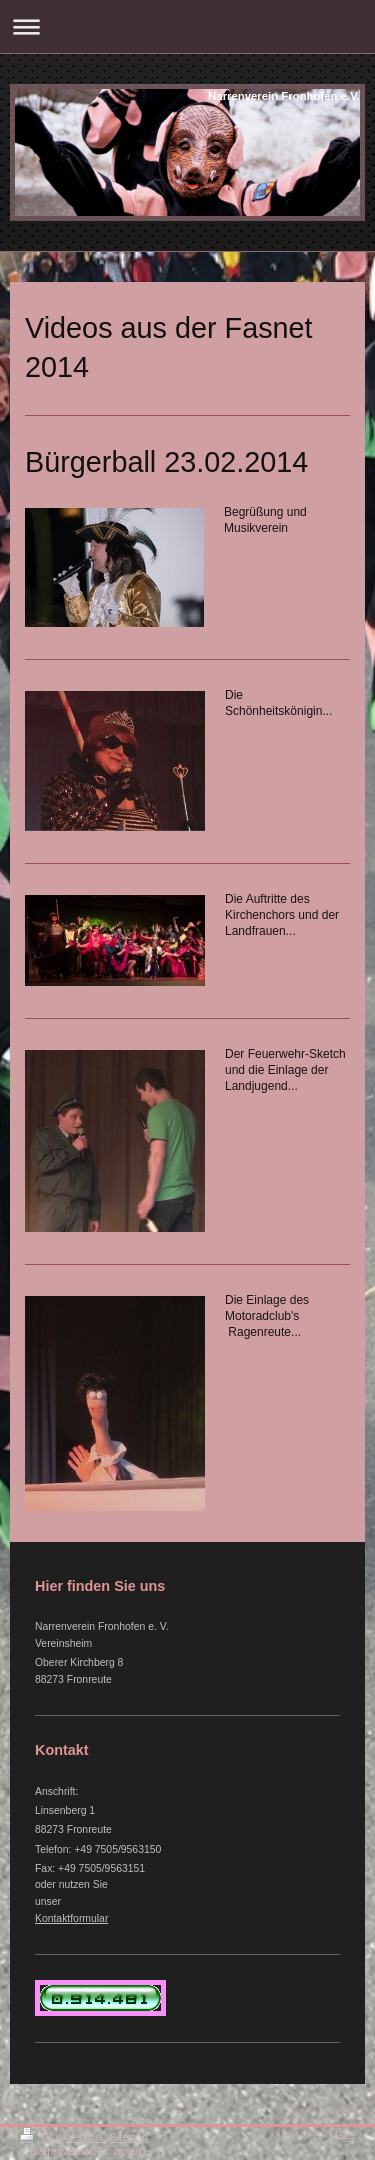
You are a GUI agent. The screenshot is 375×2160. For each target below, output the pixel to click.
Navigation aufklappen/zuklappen (187, 26)
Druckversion (62, 2137)
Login (342, 2133)
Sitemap (129, 2137)
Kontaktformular (71, 1918)
